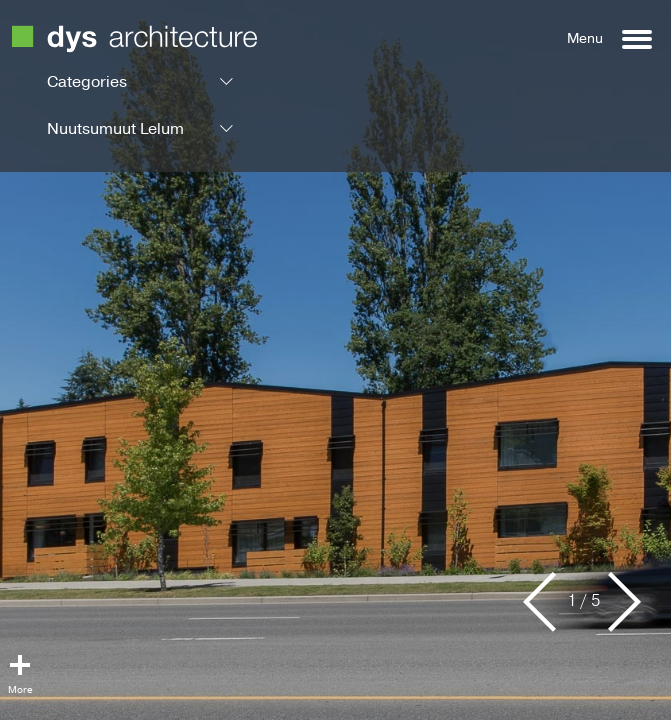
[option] (335, 360)
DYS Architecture (134, 39)
